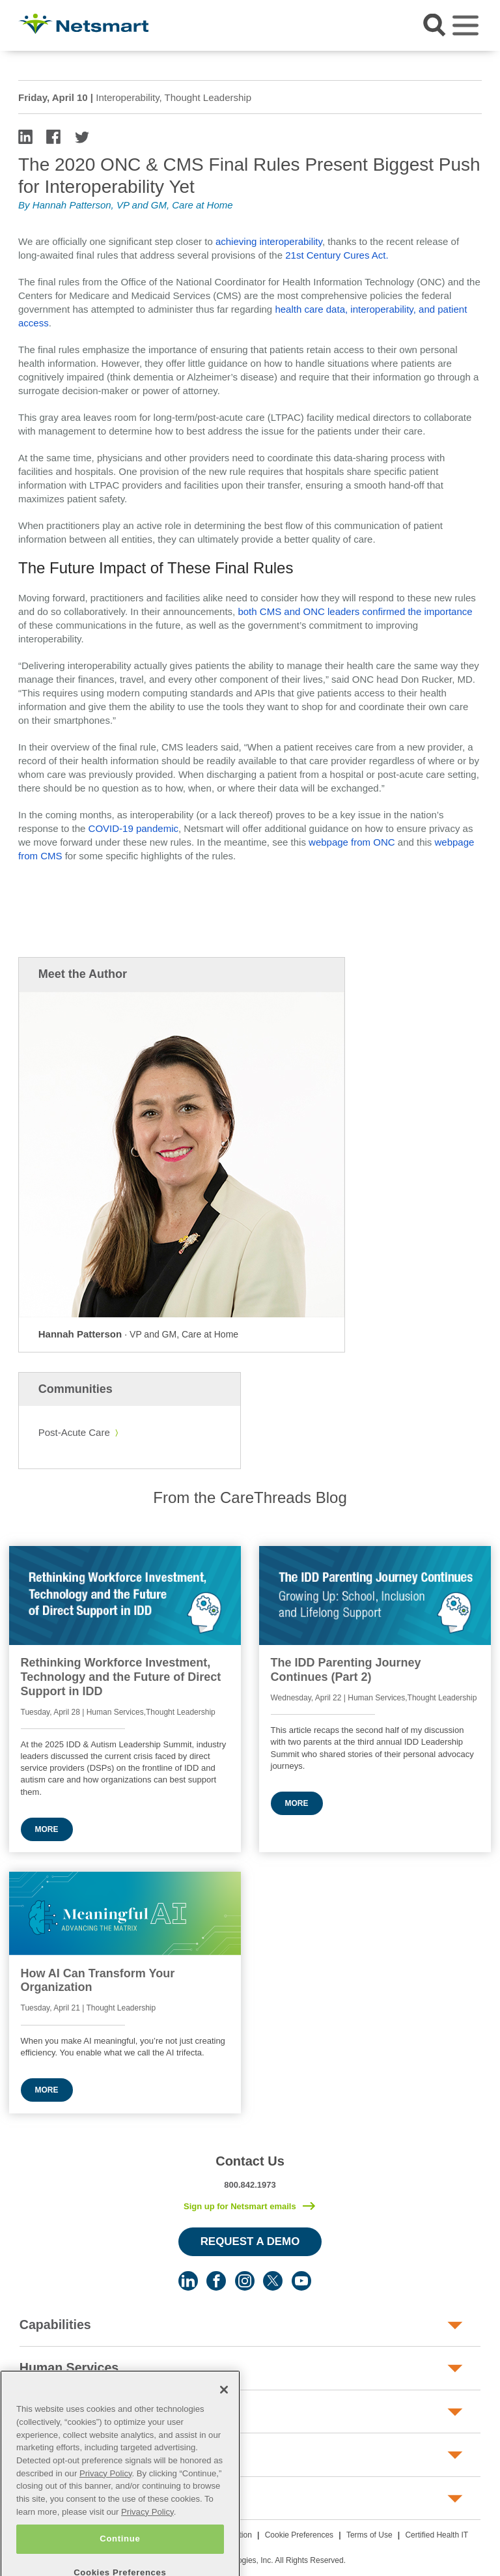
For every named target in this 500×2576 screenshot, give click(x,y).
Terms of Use (369, 2535)
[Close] (224, 2410)
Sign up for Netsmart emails (240, 2206)
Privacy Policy (105, 2493)
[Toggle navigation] (465, 25)
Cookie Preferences (299, 2535)
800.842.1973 (250, 2185)
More (47, 1829)
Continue (120, 2559)
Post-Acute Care (74, 1432)
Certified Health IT (436, 2535)
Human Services (69, 2367)
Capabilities (55, 2324)
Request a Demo (250, 2241)
